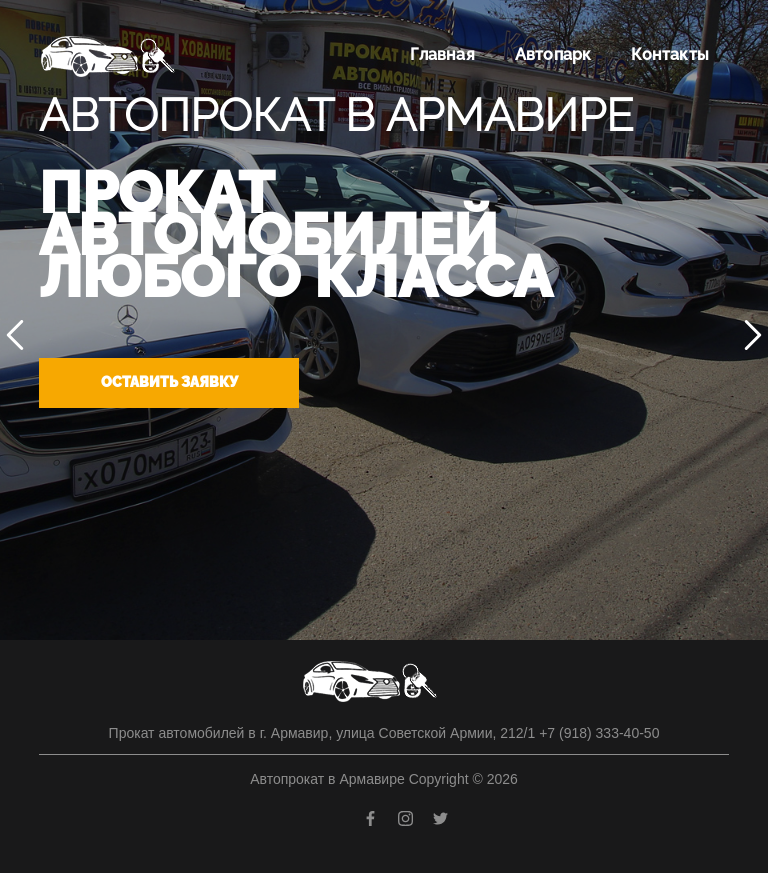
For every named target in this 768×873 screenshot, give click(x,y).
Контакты (670, 54)
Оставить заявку (169, 382)
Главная (442, 54)
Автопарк (553, 54)
